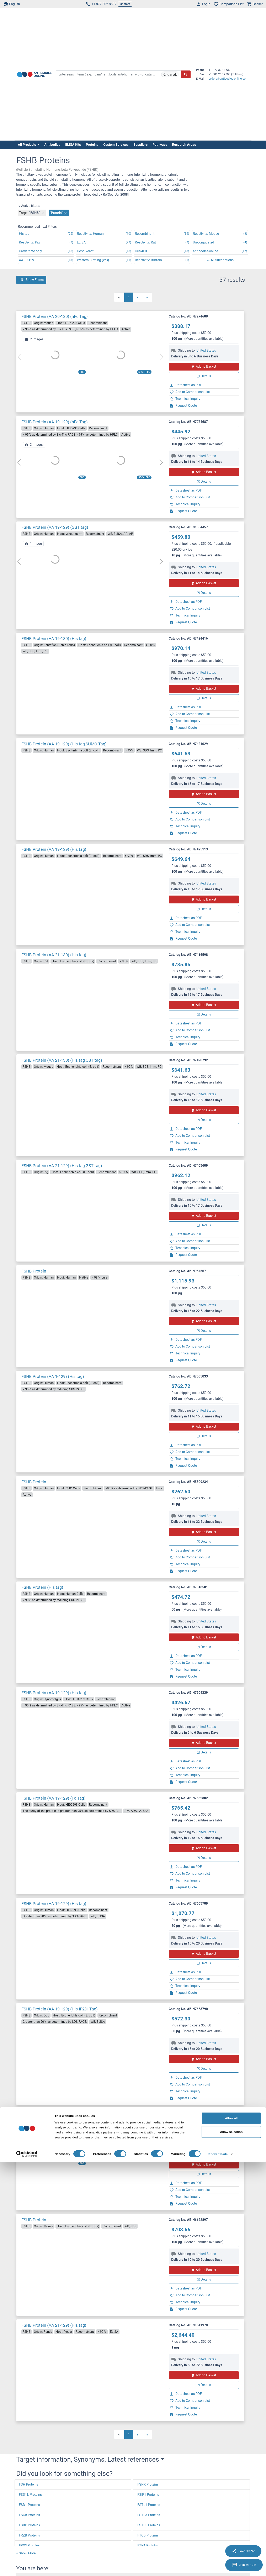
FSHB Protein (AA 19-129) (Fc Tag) (53, 1798)
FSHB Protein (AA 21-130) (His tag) (53, 954)
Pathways (160, 145)
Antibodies (52, 145)
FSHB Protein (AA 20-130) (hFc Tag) (54, 316)
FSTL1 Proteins (148, 2505)
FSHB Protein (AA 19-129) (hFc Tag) (54, 421)
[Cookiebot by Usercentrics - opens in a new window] (27, 2568)
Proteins (92, 145)
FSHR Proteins (148, 2484)
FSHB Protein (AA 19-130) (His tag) (53, 638)
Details (204, 376)
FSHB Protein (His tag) (42, 1587)
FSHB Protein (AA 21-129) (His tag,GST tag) (61, 1165)
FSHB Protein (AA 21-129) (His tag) (53, 2325)
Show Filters (31, 279)
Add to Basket (204, 366)
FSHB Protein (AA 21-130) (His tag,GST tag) (61, 1060)
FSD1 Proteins (29, 2505)
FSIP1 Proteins (148, 2495)
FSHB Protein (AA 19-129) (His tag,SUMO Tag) (64, 743)
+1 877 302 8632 (101, 4)
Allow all (231, 2532)
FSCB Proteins (29, 2515)
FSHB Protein (33, 1271)
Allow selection (231, 2545)
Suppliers (140, 145)
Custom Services (115, 145)
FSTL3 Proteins (148, 2515)
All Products (27, 145)
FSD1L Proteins (30, 2495)
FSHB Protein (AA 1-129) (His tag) (52, 1376)
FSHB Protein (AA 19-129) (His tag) (53, 849)
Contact (125, 4)
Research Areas (184, 145)
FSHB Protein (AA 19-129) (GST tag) (54, 527)
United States (206, 350)
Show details (218, 2568)
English (11, 4)
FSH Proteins (28, 2484)
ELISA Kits (73, 145)
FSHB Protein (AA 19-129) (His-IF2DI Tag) (59, 2008)
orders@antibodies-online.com (228, 78)
